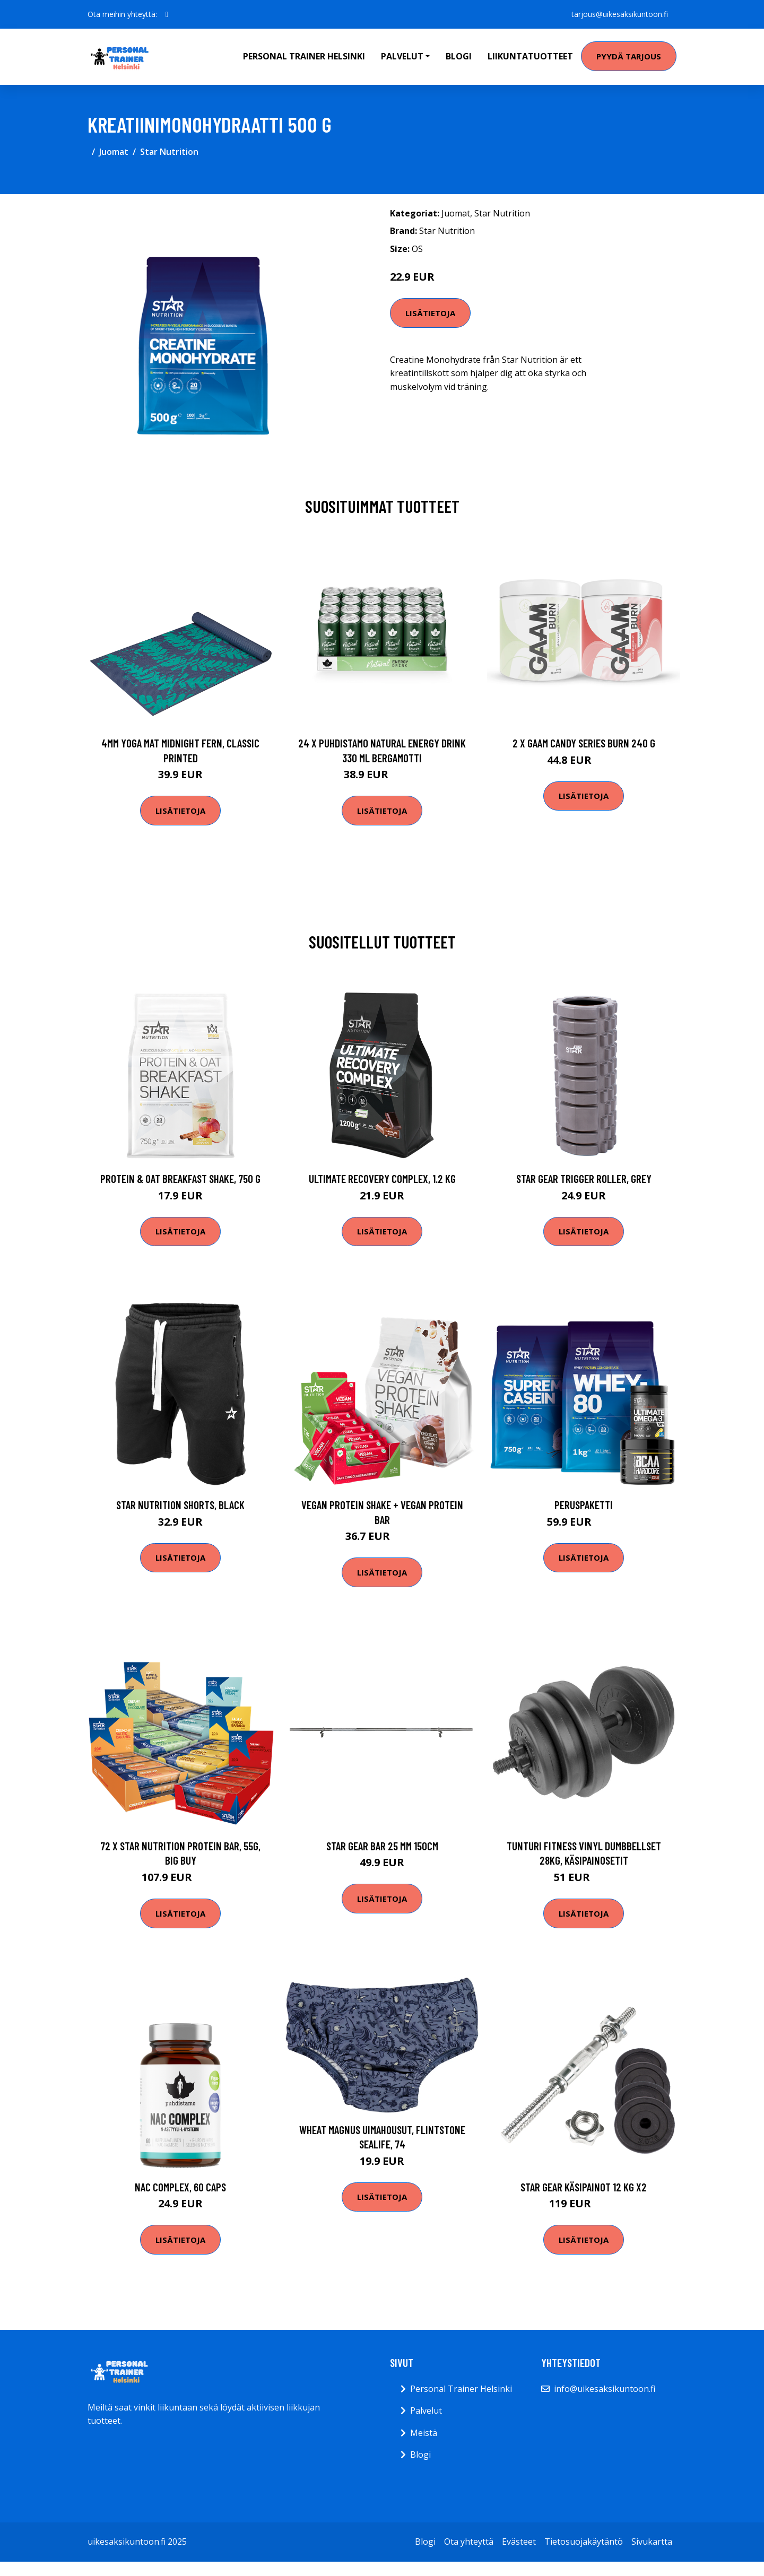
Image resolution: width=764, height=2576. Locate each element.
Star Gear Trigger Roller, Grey (584, 1178)
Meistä (423, 2433)
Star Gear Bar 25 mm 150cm (382, 1845)
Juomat (113, 152)
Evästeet (519, 2541)
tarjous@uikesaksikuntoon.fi (619, 14)
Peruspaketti (583, 1504)
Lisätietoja (430, 313)
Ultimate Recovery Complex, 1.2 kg (382, 1178)
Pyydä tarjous (628, 56)
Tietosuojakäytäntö (583, 2541)
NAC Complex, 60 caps (180, 2187)
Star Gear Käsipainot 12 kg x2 (583, 2187)
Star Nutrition (169, 152)
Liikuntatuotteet (530, 56)
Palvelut (426, 2410)
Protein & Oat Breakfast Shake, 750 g (180, 1178)
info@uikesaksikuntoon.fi (604, 2389)
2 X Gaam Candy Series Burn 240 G (584, 743)
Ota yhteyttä (468, 2541)
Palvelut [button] (402, 56)
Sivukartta (651, 2541)
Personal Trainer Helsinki (304, 56)
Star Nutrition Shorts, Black (180, 1504)
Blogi (459, 56)
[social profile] (166, 14)
